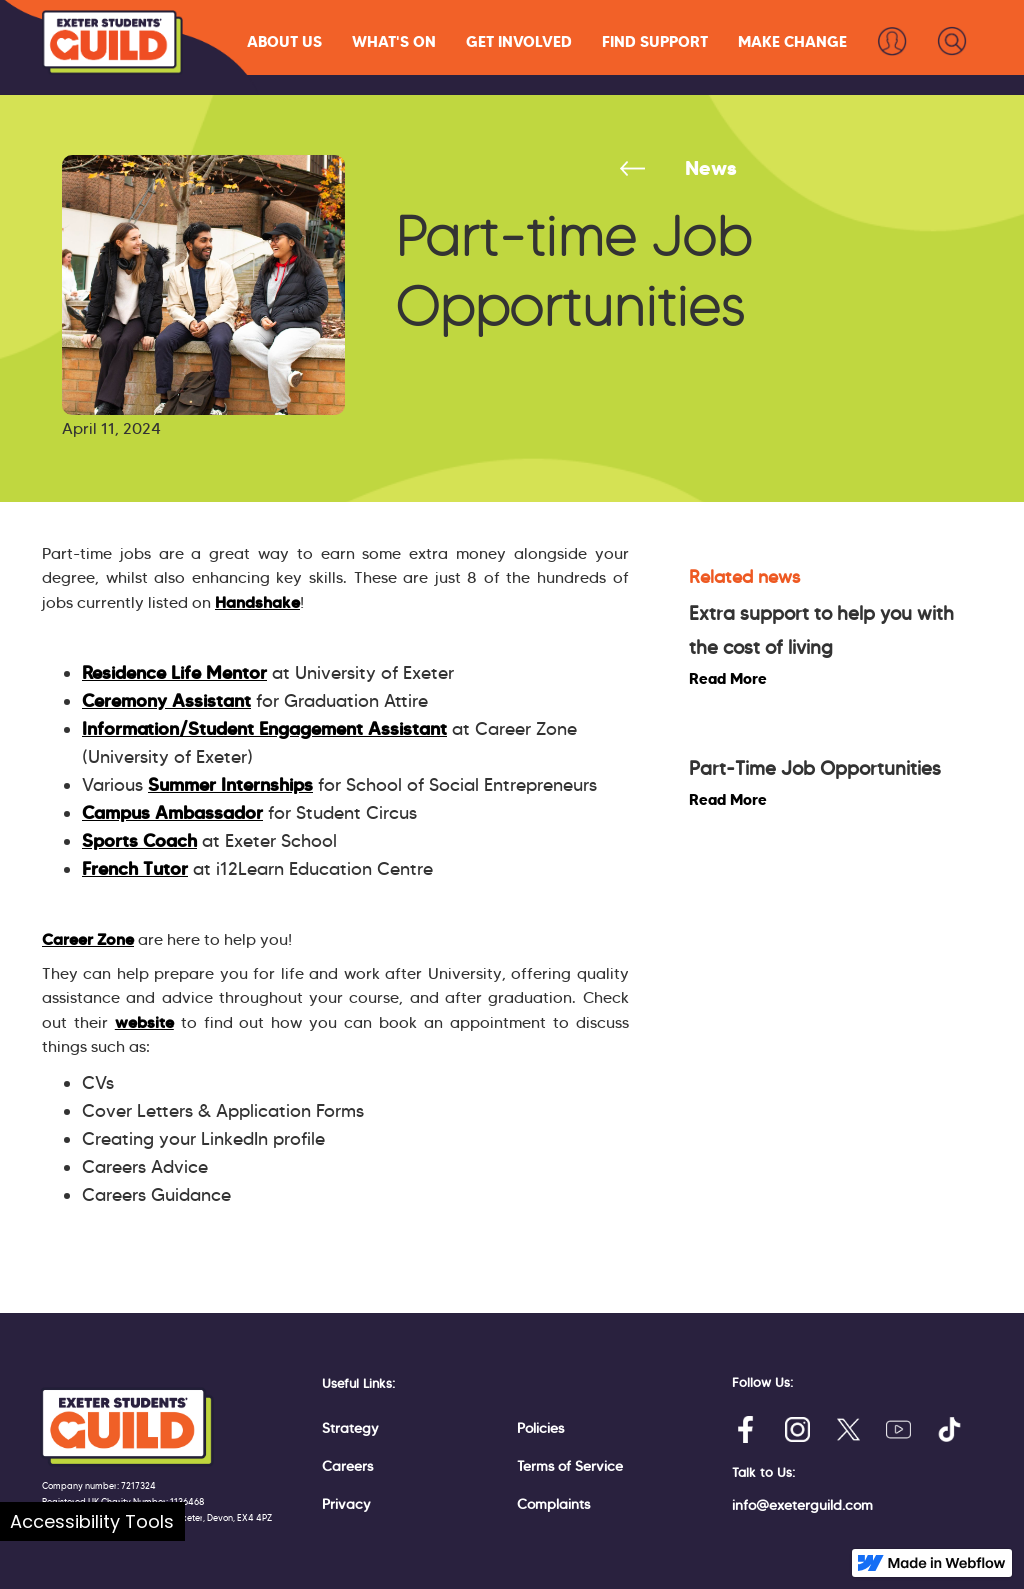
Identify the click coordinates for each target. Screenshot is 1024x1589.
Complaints (553, 1504)
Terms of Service (570, 1466)
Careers (347, 1466)
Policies (540, 1428)
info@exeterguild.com (802, 1505)
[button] (284, 41)
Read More (728, 678)
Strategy (350, 1428)
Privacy (346, 1504)
